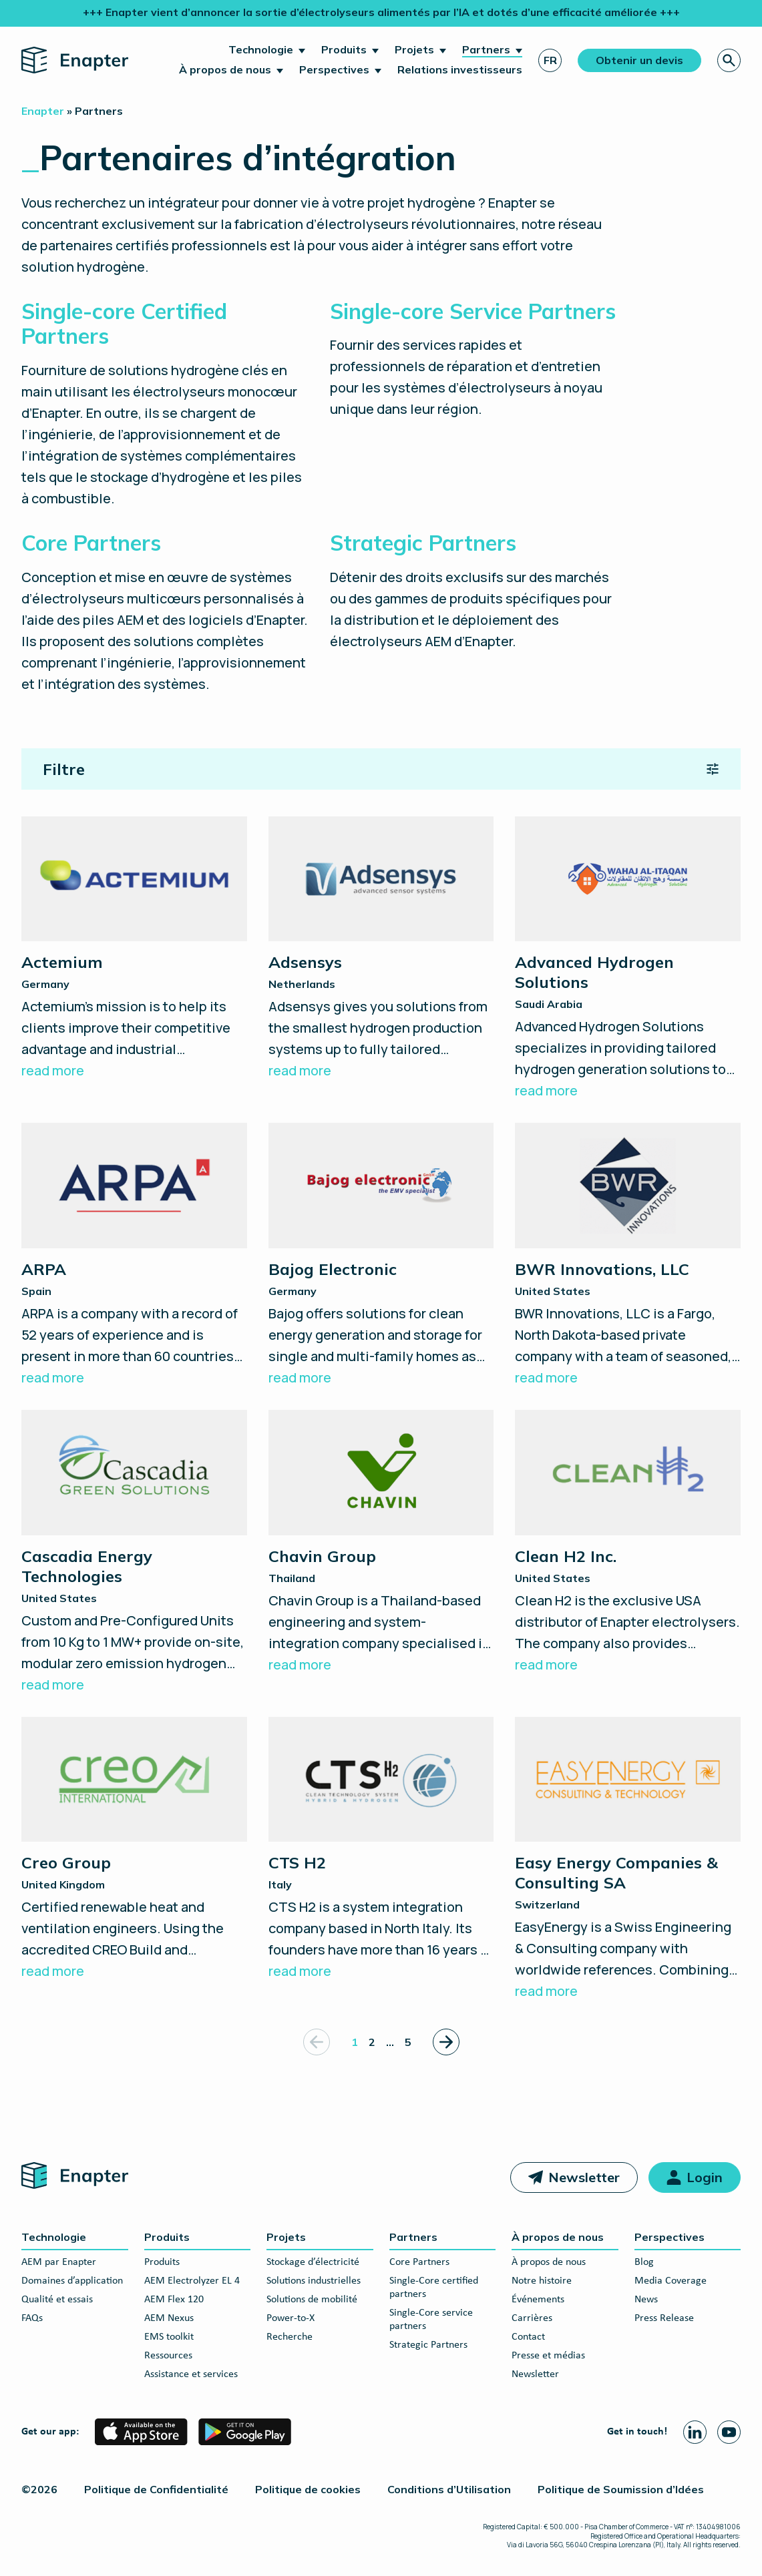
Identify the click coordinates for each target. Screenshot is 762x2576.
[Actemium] (134, 949)
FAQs (32, 2318)
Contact (528, 2337)
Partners (486, 49)
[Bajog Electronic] (381, 1255)
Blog (644, 2262)
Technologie (260, 49)
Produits (344, 49)
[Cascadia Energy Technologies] (134, 1553)
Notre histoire (542, 2281)
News (646, 2299)
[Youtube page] (729, 2432)
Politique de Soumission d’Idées (621, 2489)
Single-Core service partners (431, 2320)
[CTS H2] (381, 1850)
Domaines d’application (72, 2281)
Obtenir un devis (639, 60)
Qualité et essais (57, 2299)
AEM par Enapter (58, 2262)
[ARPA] (134, 1255)
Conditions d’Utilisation (449, 2489)
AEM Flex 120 (174, 2299)
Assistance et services (191, 2374)
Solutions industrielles (313, 2281)
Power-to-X (290, 2318)
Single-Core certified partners (433, 2288)
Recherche (289, 2337)
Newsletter (584, 2177)
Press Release (664, 2318)
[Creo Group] (134, 1850)
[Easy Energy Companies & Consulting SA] (628, 1860)
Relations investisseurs (459, 69)
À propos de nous (225, 69)
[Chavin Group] (381, 1543)
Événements (538, 2299)
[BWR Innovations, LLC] (628, 1255)
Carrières (532, 2318)
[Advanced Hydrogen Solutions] (628, 959)
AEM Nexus (169, 2318)
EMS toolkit (169, 2337)
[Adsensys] (381, 949)
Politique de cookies (308, 2489)
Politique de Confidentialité (156, 2489)
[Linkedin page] (695, 2432)
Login (705, 2177)
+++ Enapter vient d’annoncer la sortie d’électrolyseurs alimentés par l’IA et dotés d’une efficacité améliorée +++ (381, 12)
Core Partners (419, 2262)
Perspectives (334, 69)
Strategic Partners (428, 2345)
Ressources (168, 2355)
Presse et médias (548, 2355)
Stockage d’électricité (312, 2262)
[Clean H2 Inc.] (628, 1543)
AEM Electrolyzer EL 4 (192, 2281)
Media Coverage (670, 2281)
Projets (414, 49)
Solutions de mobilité (311, 2299)
